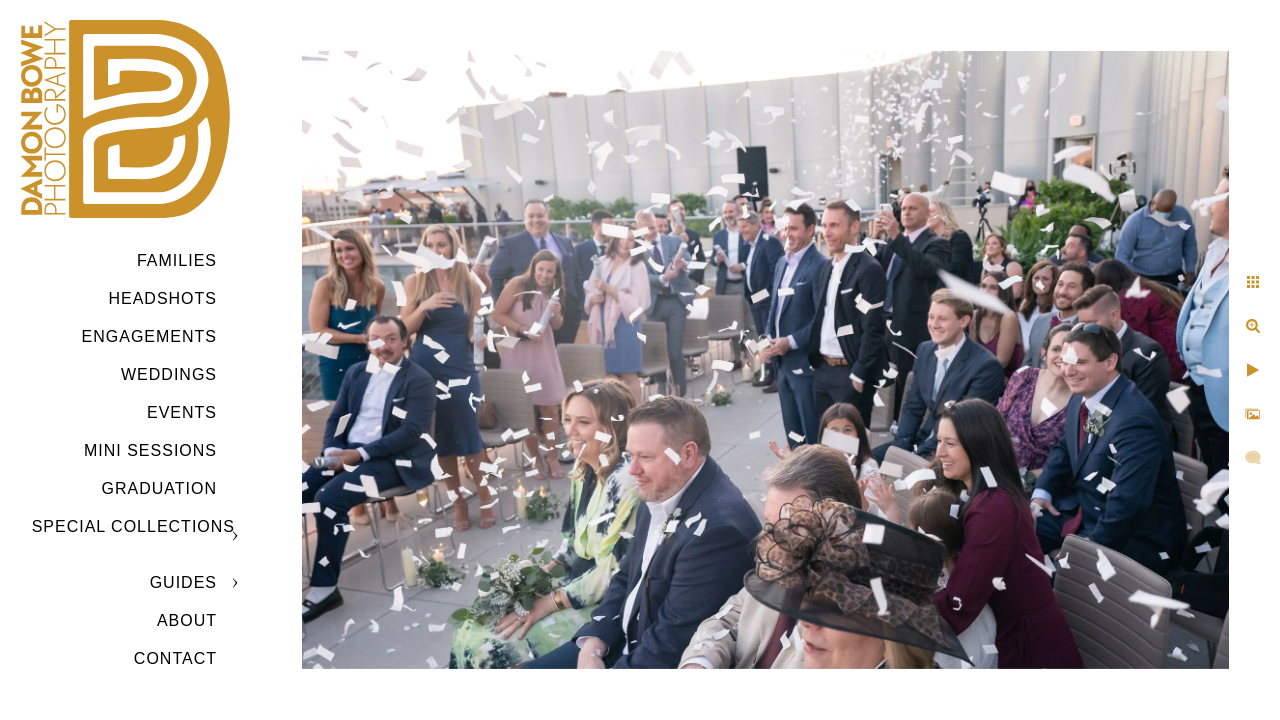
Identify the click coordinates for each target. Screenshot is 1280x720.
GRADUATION (159, 488)
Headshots (162, 298)
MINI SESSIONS (150, 450)
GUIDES (183, 582)
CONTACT (175, 658)
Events (182, 412)
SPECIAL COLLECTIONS (133, 526)
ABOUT (187, 620)
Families (177, 260)
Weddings (169, 374)
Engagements (149, 336)
